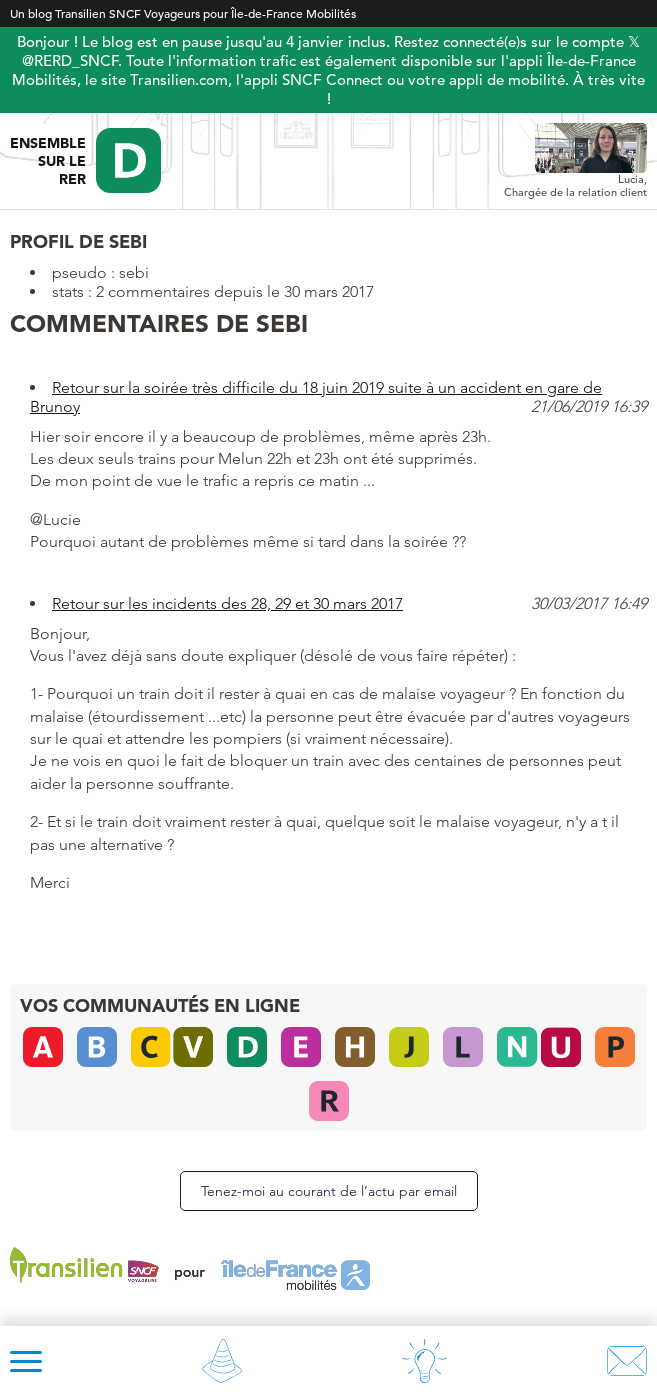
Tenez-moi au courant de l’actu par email (329, 1191)
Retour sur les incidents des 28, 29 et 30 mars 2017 (227, 603)
